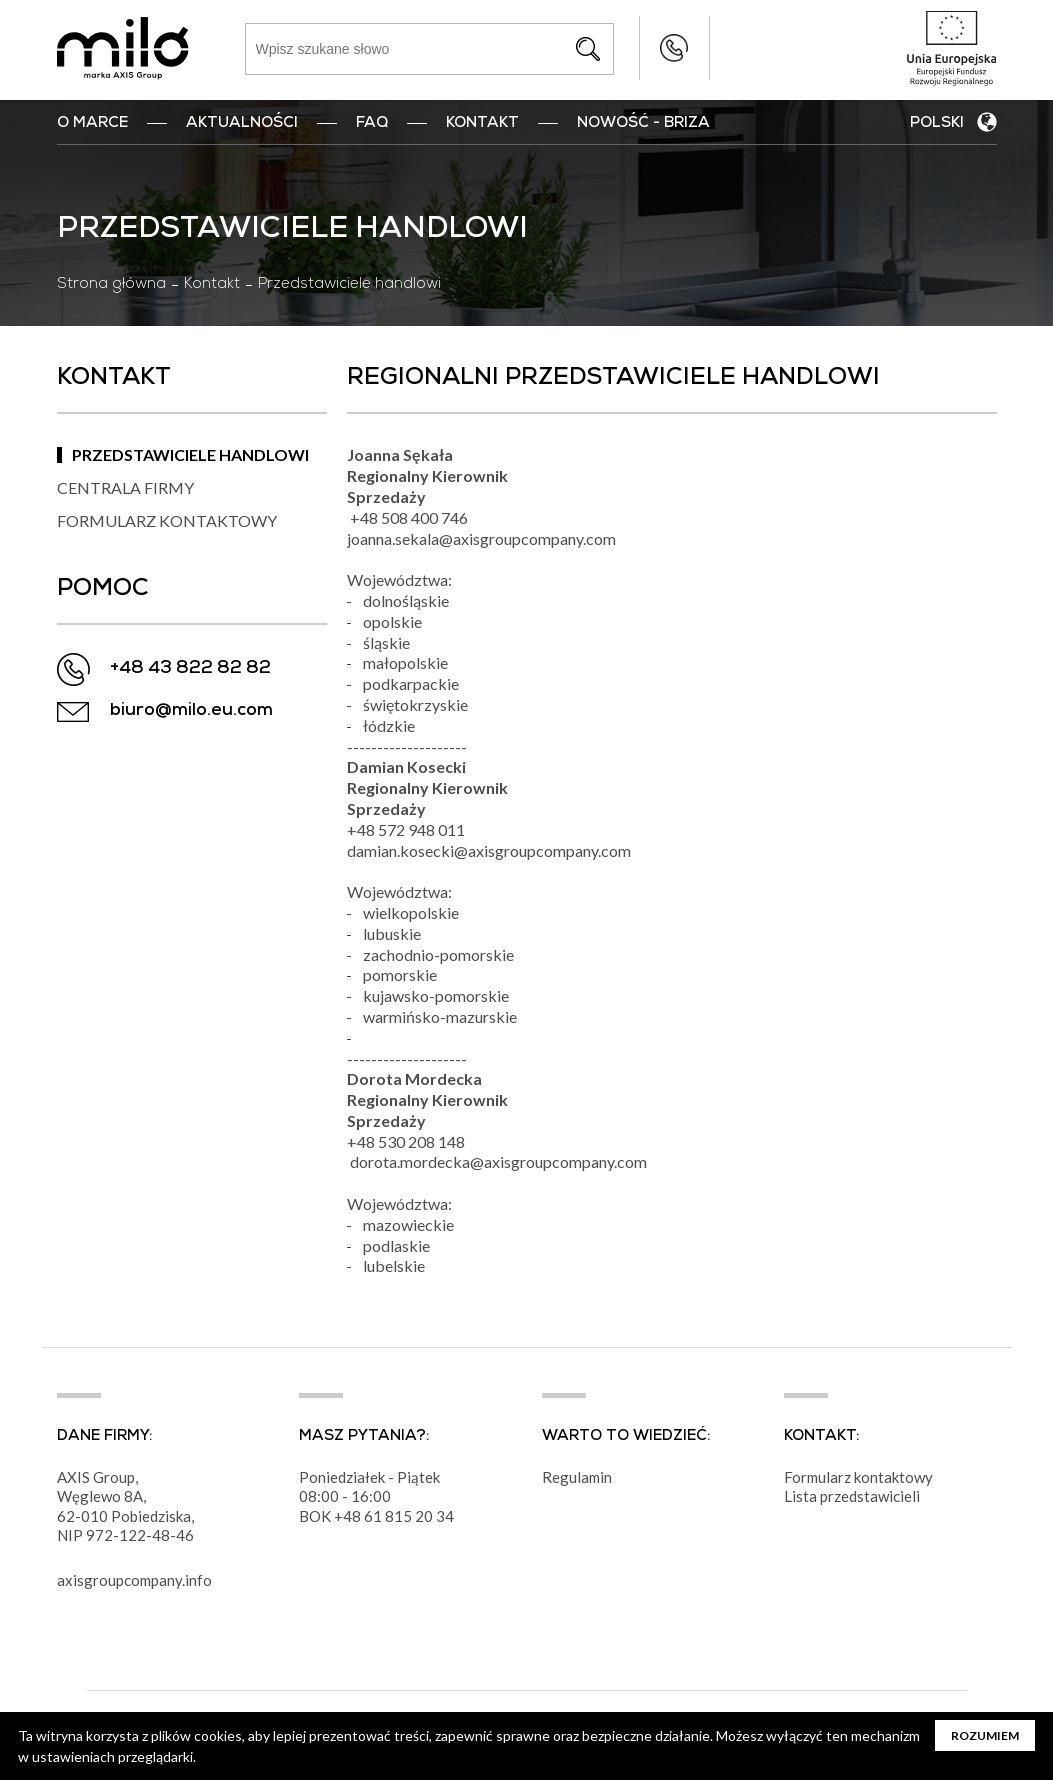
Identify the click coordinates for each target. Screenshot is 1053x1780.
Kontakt (482, 124)
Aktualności (242, 124)
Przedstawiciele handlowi (190, 454)
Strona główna (111, 285)
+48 (349, 1516)
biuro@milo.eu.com (191, 711)
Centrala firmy (125, 487)
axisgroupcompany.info (134, 1580)
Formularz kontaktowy (167, 520)
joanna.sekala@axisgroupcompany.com (481, 538)
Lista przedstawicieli (852, 1496)
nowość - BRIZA (643, 124)
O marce (92, 124)
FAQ (372, 124)
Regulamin (577, 1477)
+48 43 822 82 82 (674, 48)
